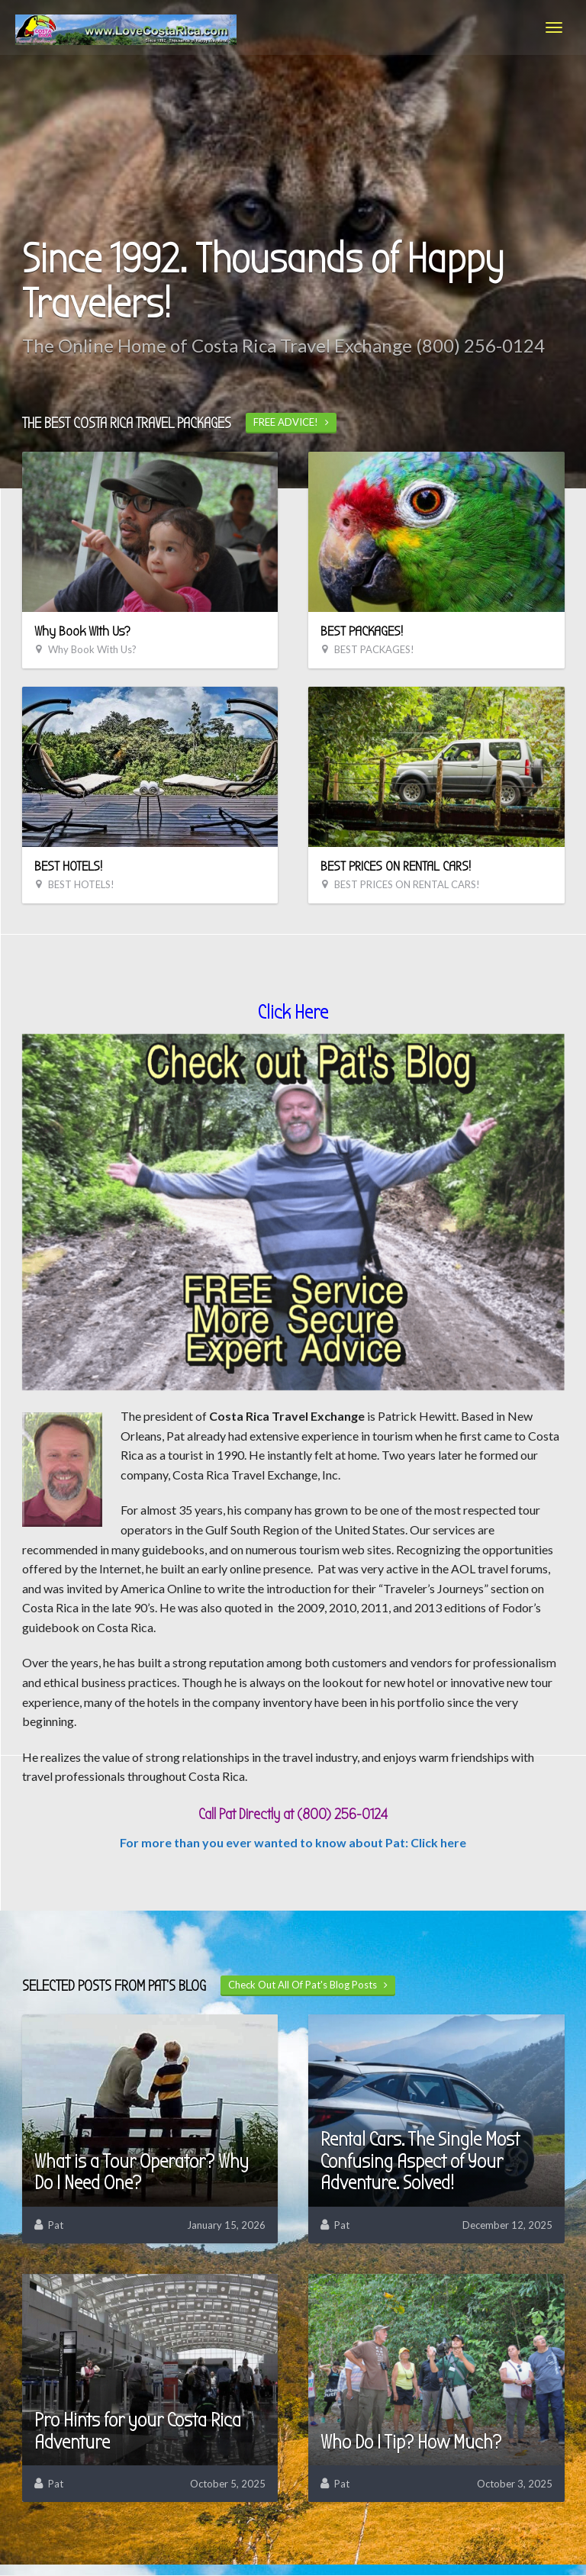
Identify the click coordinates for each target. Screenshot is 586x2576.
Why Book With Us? (82, 631)
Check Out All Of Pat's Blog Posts (308, 1985)
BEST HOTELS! (68, 866)
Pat (55, 2225)
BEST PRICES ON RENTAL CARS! (395, 866)
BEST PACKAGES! (361, 631)
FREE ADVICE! (291, 422)
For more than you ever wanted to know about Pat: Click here (293, 1842)
